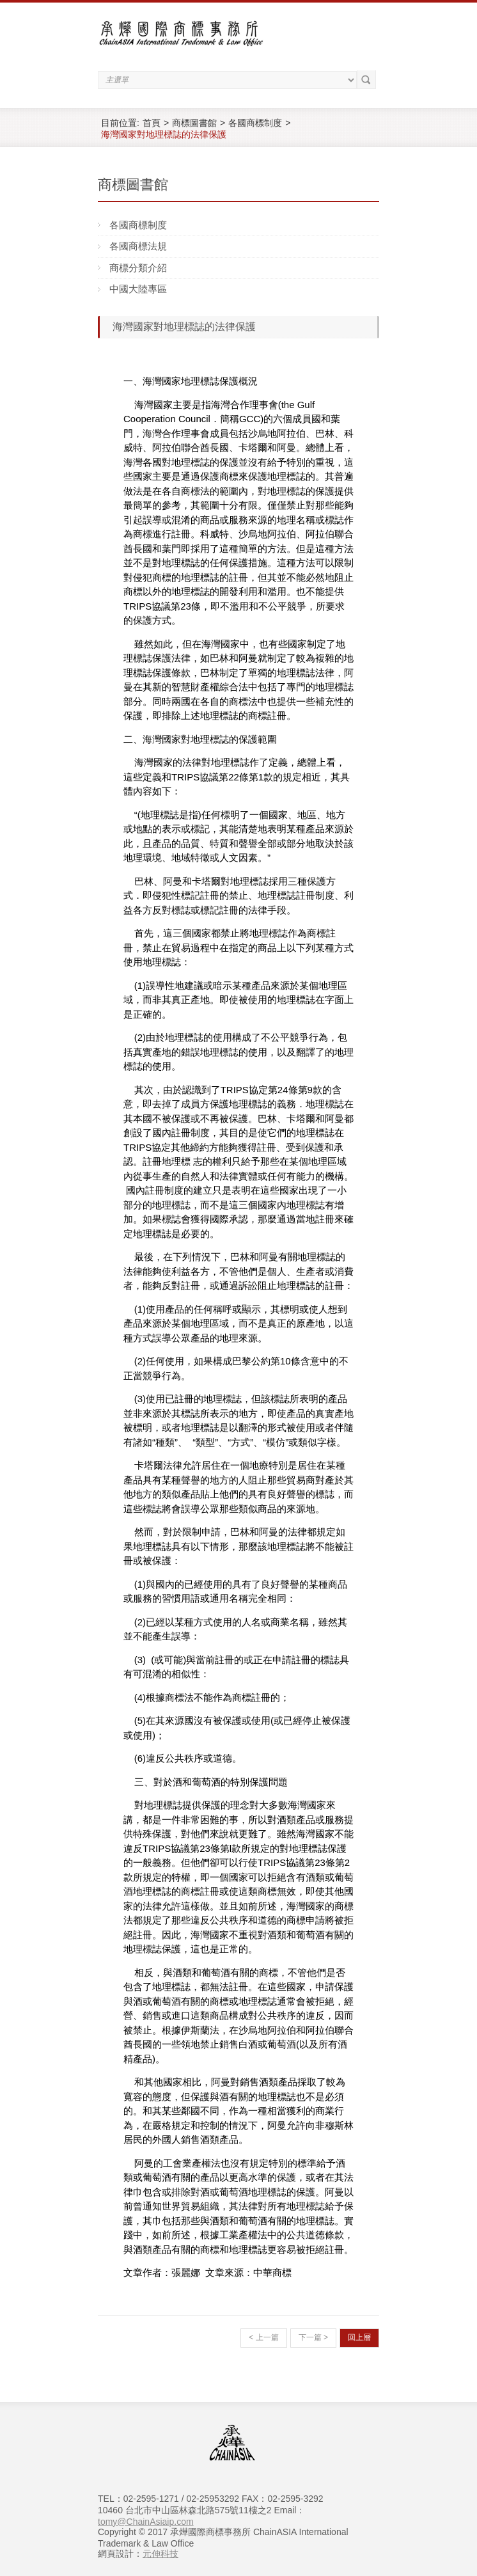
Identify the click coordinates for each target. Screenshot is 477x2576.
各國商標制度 (255, 123)
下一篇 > (313, 2337)
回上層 (359, 2337)
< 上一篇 (263, 2337)
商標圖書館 (194, 123)
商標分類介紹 (138, 267)
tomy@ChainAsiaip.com (146, 2522)
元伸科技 (160, 2553)
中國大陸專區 (138, 288)
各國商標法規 (138, 246)
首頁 (151, 123)
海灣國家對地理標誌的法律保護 (163, 134)
